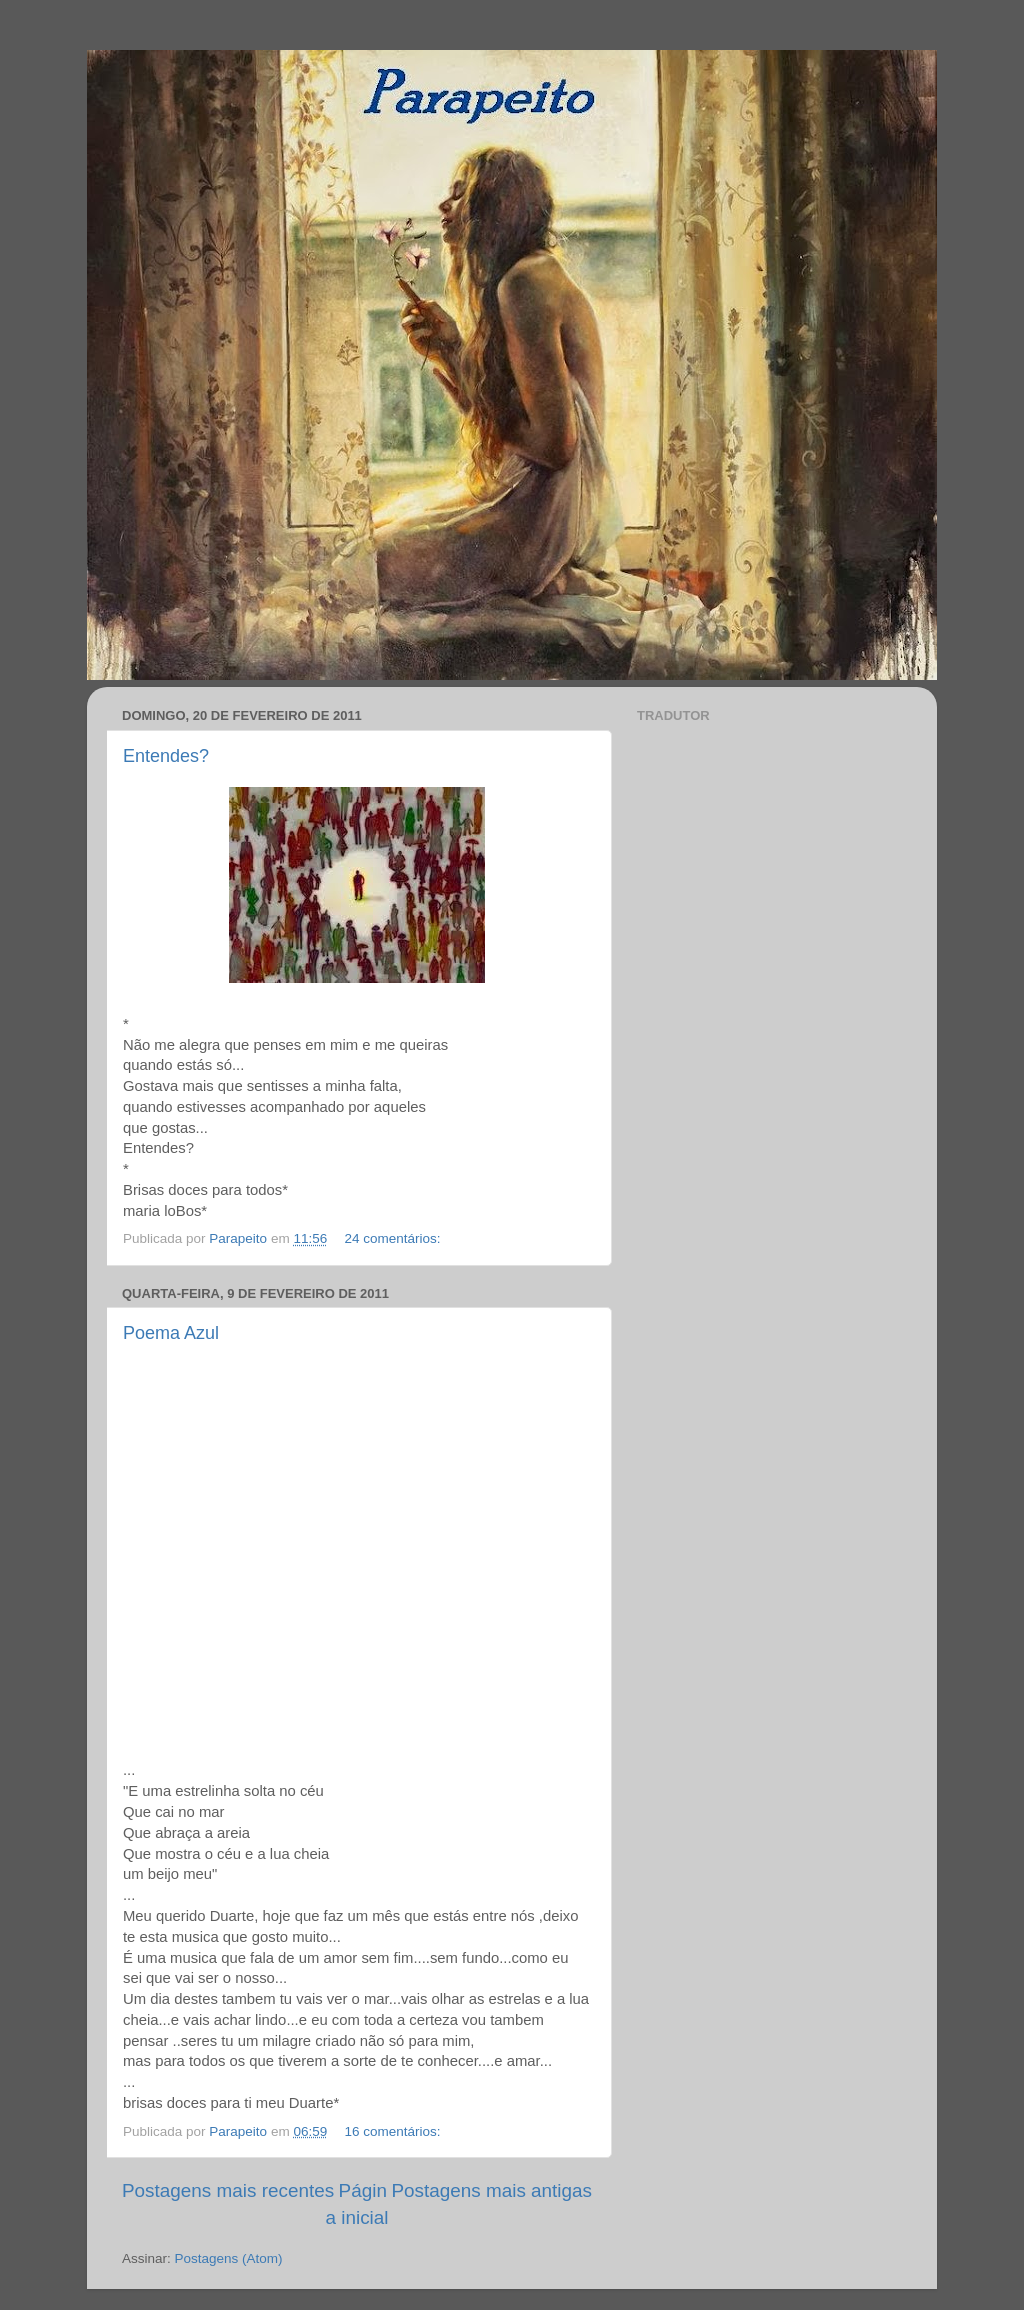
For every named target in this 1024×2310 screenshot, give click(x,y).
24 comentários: (394, 1238)
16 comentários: (394, 2131)
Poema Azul (171, 1333)
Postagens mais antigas (491, 2190)
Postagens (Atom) (229, 2258)
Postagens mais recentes (228, 2190)
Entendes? (166, 756)
